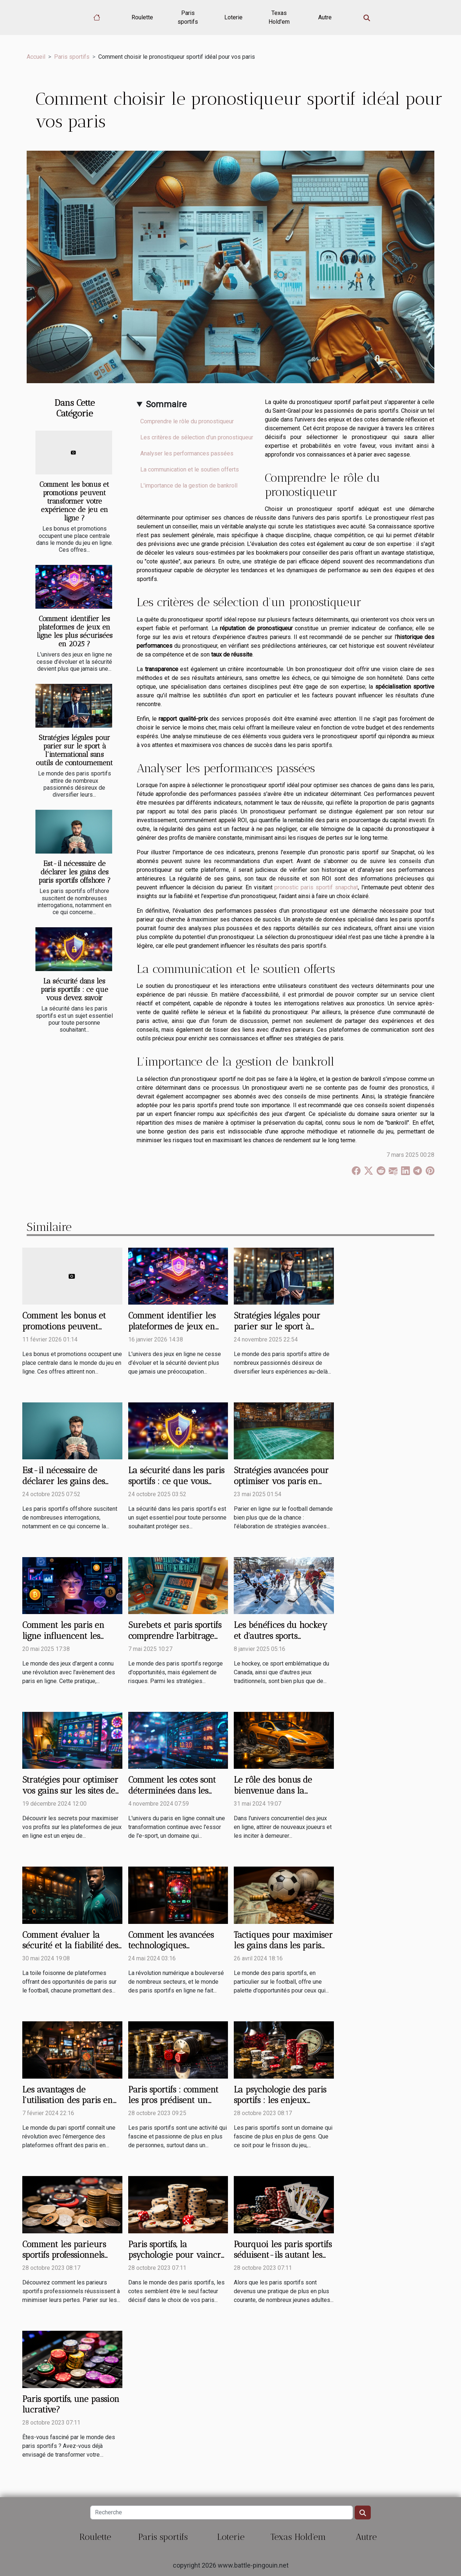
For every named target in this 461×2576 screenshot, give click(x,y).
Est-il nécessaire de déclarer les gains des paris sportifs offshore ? (74, 872)
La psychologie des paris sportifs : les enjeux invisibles (280, 2100)
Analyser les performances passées (186, 453)
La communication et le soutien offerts (189, 469)
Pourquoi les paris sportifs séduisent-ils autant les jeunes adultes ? (283, 2255)
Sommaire (166, 404)
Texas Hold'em (279, 17)
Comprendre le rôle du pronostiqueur (187, 421)
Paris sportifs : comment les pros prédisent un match (173, 2100)
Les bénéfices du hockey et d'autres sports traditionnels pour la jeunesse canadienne (280, 1641)
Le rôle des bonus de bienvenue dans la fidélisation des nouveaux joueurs (282, 1796)
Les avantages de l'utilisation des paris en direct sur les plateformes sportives (70, 2106)
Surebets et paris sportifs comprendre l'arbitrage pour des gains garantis (174, 1636)
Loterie (233, 17)
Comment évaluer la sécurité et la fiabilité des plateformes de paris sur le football (70, 1951)
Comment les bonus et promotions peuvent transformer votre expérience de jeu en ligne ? (74, 501)
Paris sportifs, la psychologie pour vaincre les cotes (176, 2255)
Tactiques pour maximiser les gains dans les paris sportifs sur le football (283, 1946)
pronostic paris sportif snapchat (316, 887)
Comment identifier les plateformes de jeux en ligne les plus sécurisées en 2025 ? (75, 631)
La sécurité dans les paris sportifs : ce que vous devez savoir (74, 989)
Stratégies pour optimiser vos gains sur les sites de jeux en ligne (70, 1791)
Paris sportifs (188, 17)
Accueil (36, 56)
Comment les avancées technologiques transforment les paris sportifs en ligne (171, 1951)
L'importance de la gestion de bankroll (188, 485)
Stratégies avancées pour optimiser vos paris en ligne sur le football (281, 1481)
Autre (325, 17)
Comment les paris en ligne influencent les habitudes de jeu (63, 1636)
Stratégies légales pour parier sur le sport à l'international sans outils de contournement (74, 750)
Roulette (142, 17)
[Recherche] (221, 2512)
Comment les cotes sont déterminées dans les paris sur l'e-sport (172, 1791)
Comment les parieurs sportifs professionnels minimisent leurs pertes (67, 2255)
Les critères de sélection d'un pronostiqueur (196, 437)
